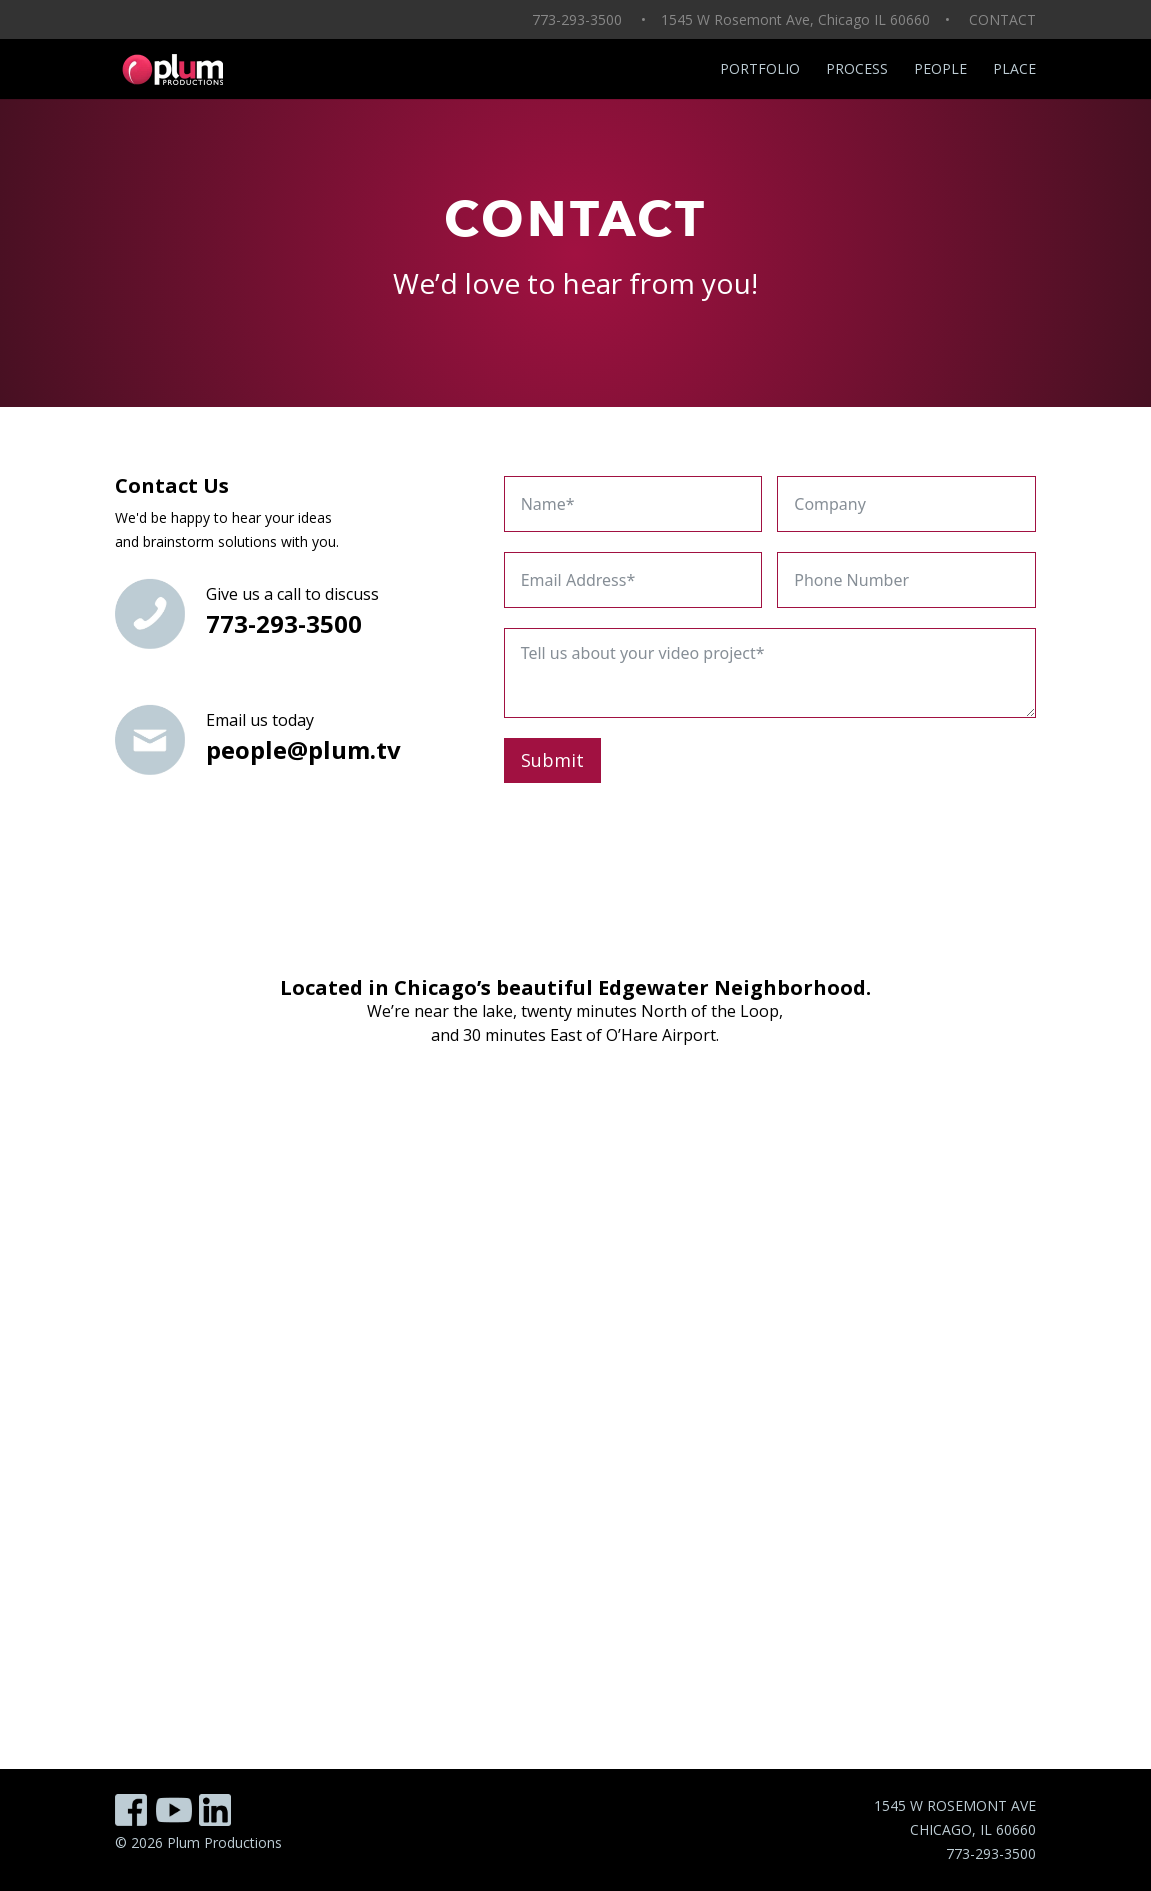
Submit (552, 760)
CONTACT (1002, 19)
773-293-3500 (284, 623)
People (940, 70)
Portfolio (760, 70)
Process (857, 70)
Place (1014, 70)
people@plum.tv (303, 749)
